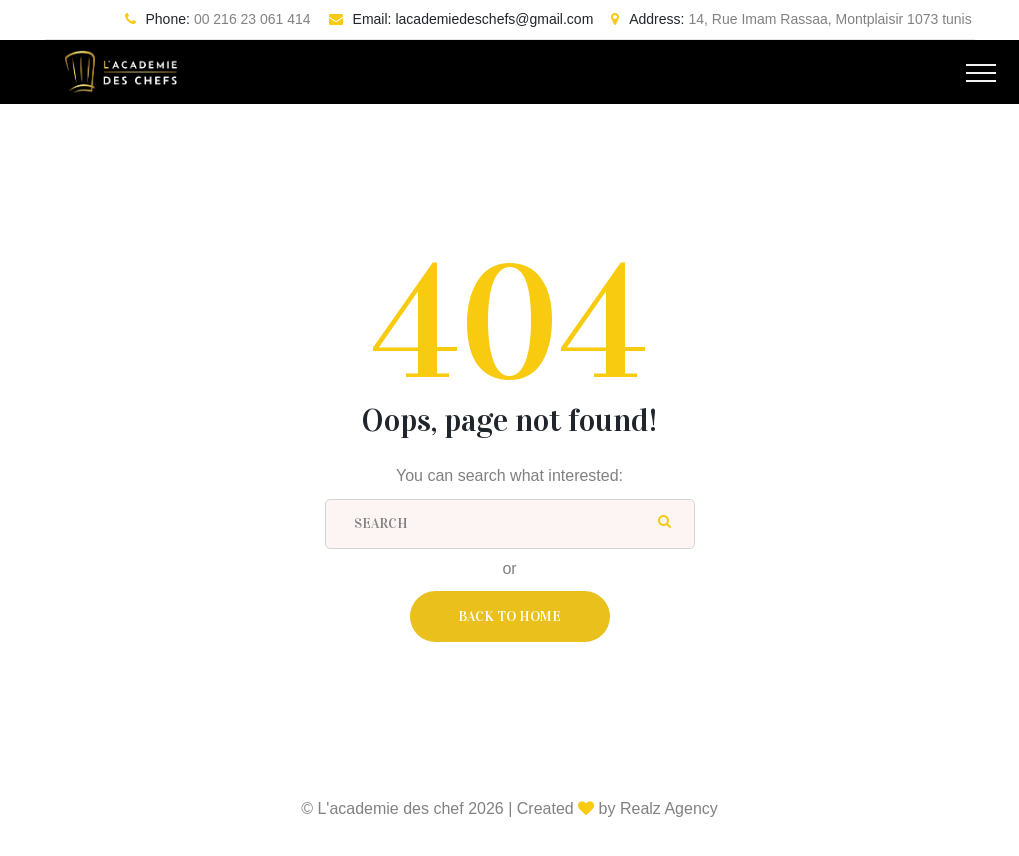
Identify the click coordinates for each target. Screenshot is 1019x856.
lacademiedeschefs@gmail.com (494, 19)
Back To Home (509, 616)
